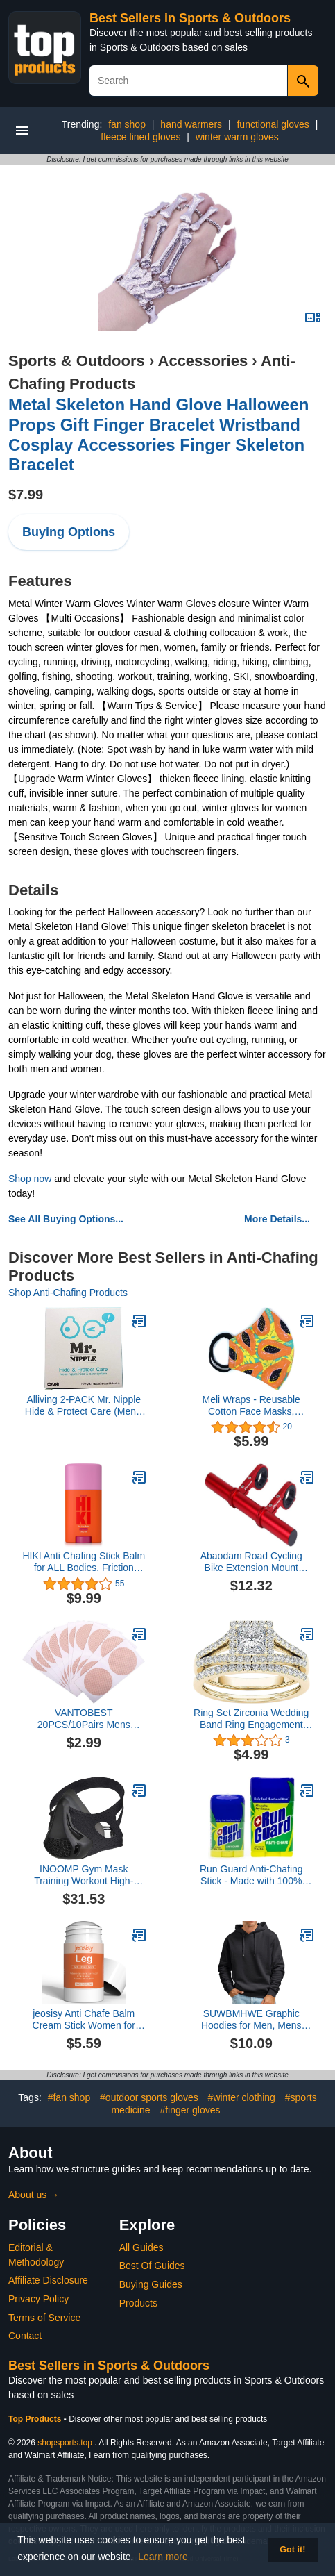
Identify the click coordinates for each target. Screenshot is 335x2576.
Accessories (203, 360)
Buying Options (68, 532)
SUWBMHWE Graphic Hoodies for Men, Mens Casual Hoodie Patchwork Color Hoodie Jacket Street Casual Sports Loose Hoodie (251, 2019)
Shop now (29, 1178)
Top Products (36, 2419)
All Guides (141, 2247)
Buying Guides (150, 2284)
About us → (33, 2194)
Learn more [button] (163, 2556)
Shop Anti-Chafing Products (68, 1292)
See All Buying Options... (65, 1218)
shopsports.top (64, 2443)
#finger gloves (190, 2110)
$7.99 (25, 494)
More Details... (277, 1218)
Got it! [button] (292, 2549)
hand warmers (191, 124)
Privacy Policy (38, 2298)
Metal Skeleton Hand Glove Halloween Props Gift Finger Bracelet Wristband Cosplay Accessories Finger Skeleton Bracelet (158, 434)
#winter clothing (241, 2097)
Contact (25, 2335)
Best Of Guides (152, 2265)
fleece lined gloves (140, 136)
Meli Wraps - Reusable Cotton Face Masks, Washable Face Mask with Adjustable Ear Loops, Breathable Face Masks (251, 1406)
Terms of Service (44, 2317)
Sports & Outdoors (76, 360)
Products (138, 2303)
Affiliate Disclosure (48, 2280)
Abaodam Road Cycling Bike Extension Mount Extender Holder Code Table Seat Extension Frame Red (251, 1562)
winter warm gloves (237, 136)
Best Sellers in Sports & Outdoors (190, 18)
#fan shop (69, 2097)
